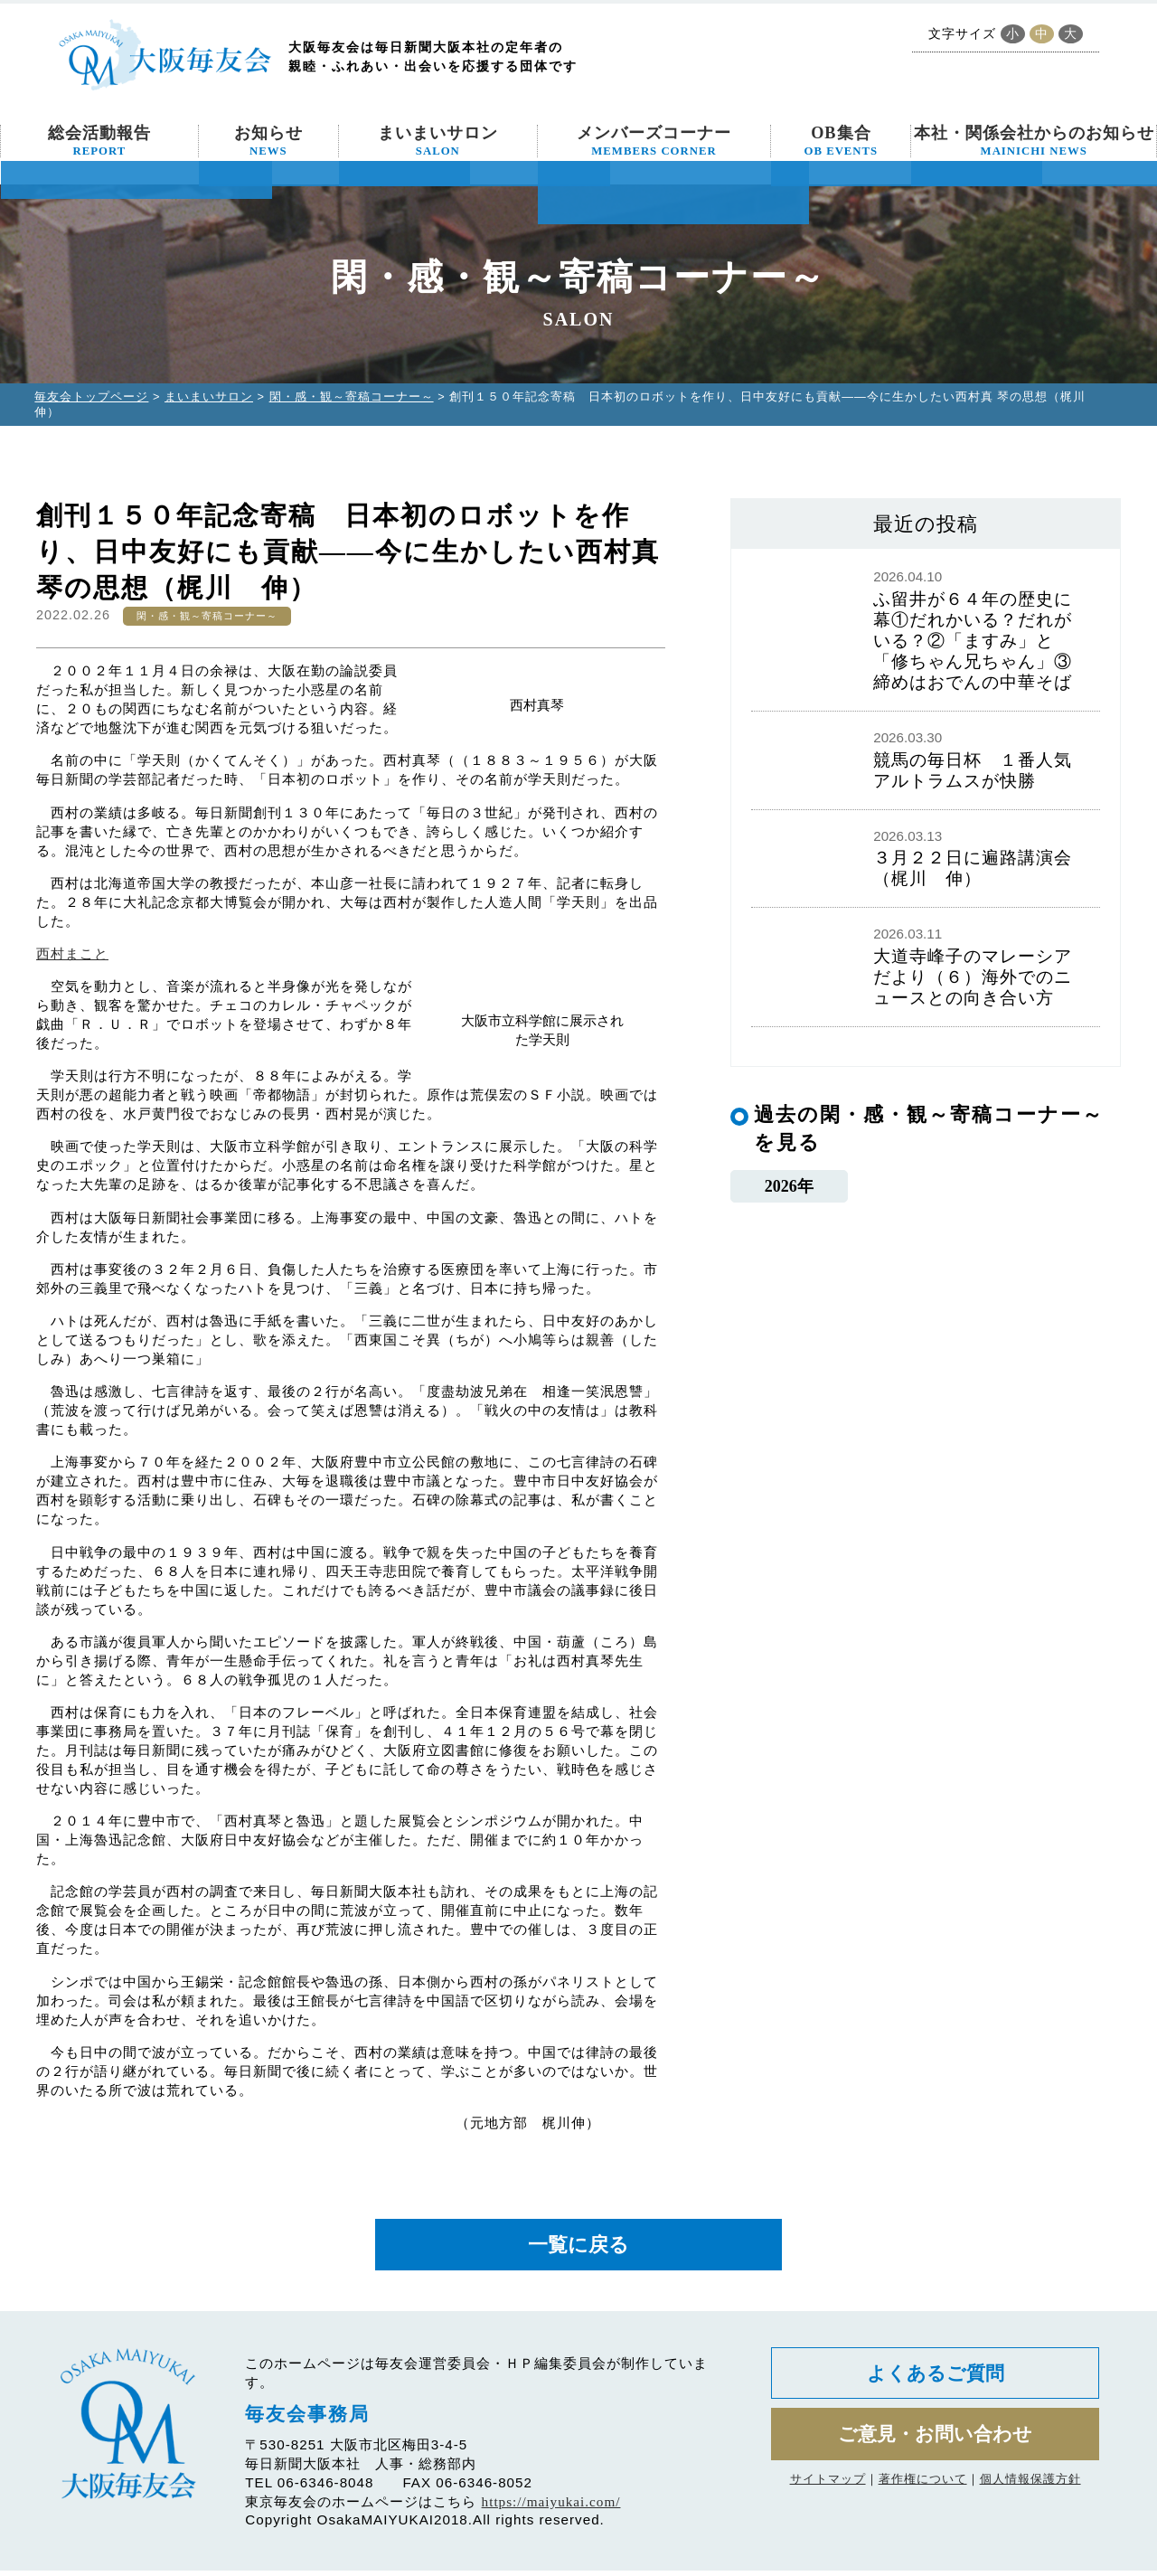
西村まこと (72, 953)
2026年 (788, 1187)
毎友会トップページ (91, 396)
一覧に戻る (578, 2247)
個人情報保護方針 (1030, 2494)
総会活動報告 (99, 141)
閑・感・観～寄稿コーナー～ (351, 396)
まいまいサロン (438, 141)
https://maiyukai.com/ (551, 2507)
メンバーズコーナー (654, 141)
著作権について (923, 2494)
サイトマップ (828, 2494)
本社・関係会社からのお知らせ (1034, 141)
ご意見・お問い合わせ (935, 2447)
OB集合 (841, 141)
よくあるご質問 (935, 2381)
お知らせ (268, 141)
